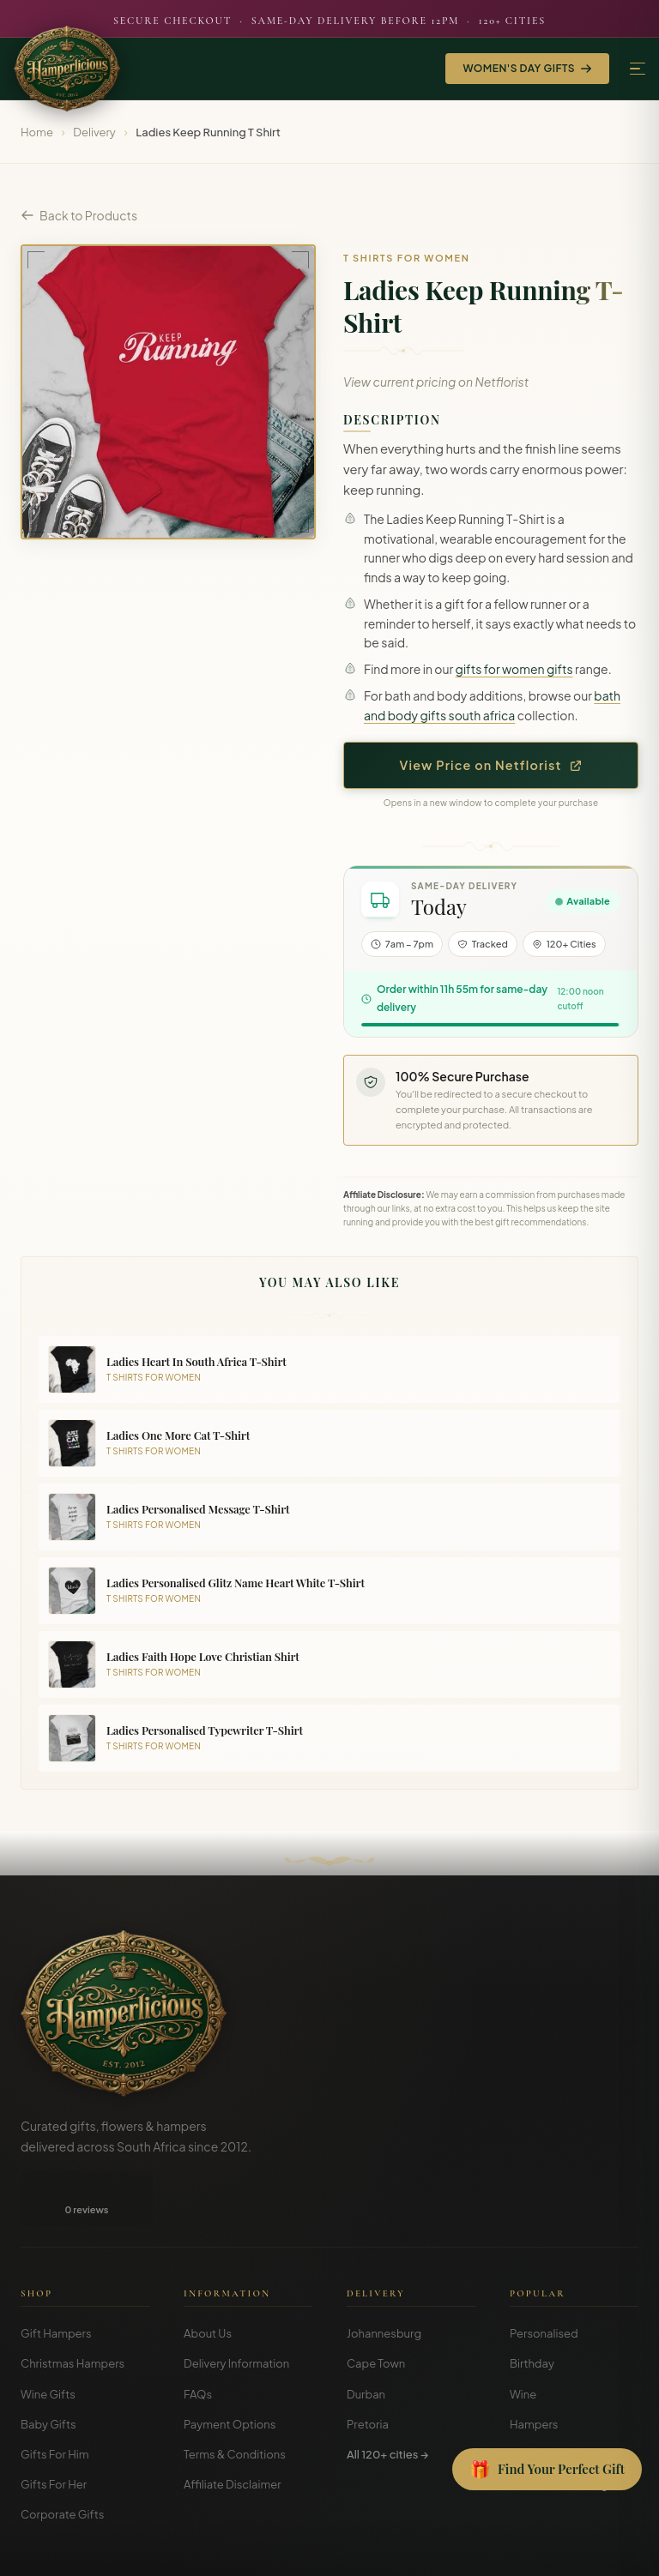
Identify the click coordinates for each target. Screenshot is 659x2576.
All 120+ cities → (387, 2399)
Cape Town (376, 2308)
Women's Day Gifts (527, 68)
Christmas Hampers (72, 2308)
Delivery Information (236, 2308)
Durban (366, 2339)
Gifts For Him (55, 2399)
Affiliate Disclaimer (232, 2429)
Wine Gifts (48, 2339)
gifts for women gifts (514, 669)
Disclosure (614, 2550)
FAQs (198, 2339)
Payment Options (229, 2369)
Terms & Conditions (235, 2399)
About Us (208, 2278)
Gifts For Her (54, 2429)
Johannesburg (384, 2278)
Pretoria (368, 2369)
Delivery (94, 132)
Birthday (532, 2308)
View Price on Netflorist (491, 765)
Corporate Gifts (62, 2459)
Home (37, 132)
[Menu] (637, 69)
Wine (523, 2339)
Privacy (557, 2550)
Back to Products (79, 215)
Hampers (534, 2369)
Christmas (537, 2399)
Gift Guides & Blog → (564, 2429)
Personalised (544, 2278)
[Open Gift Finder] (547, 2469)
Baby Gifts (48, 2369)
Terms (511, 2550)
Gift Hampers (56, 2278)
